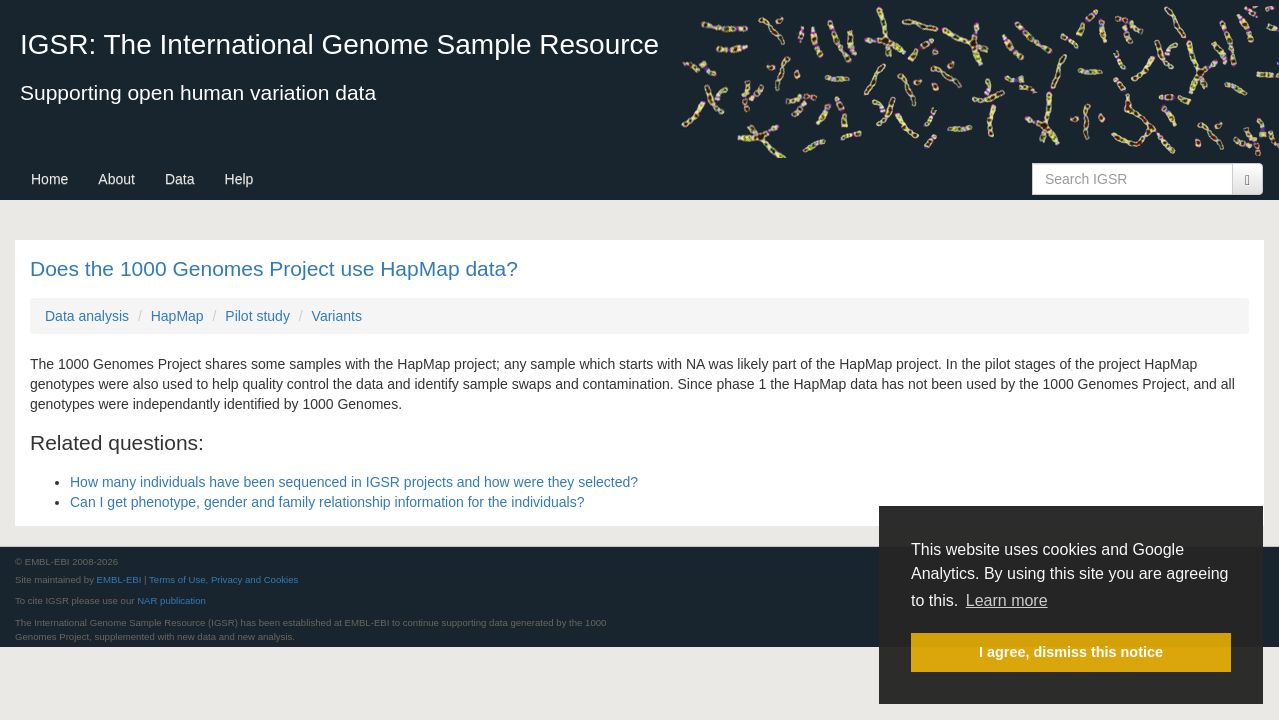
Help (239, 179)
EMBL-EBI (119, 579)
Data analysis (87, 316)
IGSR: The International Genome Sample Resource (339, 44)
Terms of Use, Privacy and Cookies (223, 579)
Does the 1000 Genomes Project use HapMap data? (274, 268)
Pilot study (257, 316)
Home (49, 179)
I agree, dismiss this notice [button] (1071, 652)
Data (180, 179)
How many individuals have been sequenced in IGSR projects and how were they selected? (354, 482)
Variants (337, 316)
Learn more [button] (1007, 600)
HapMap (177, 316)
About (116, 179)
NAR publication (171, 600)
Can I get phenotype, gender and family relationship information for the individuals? (327, 502)
